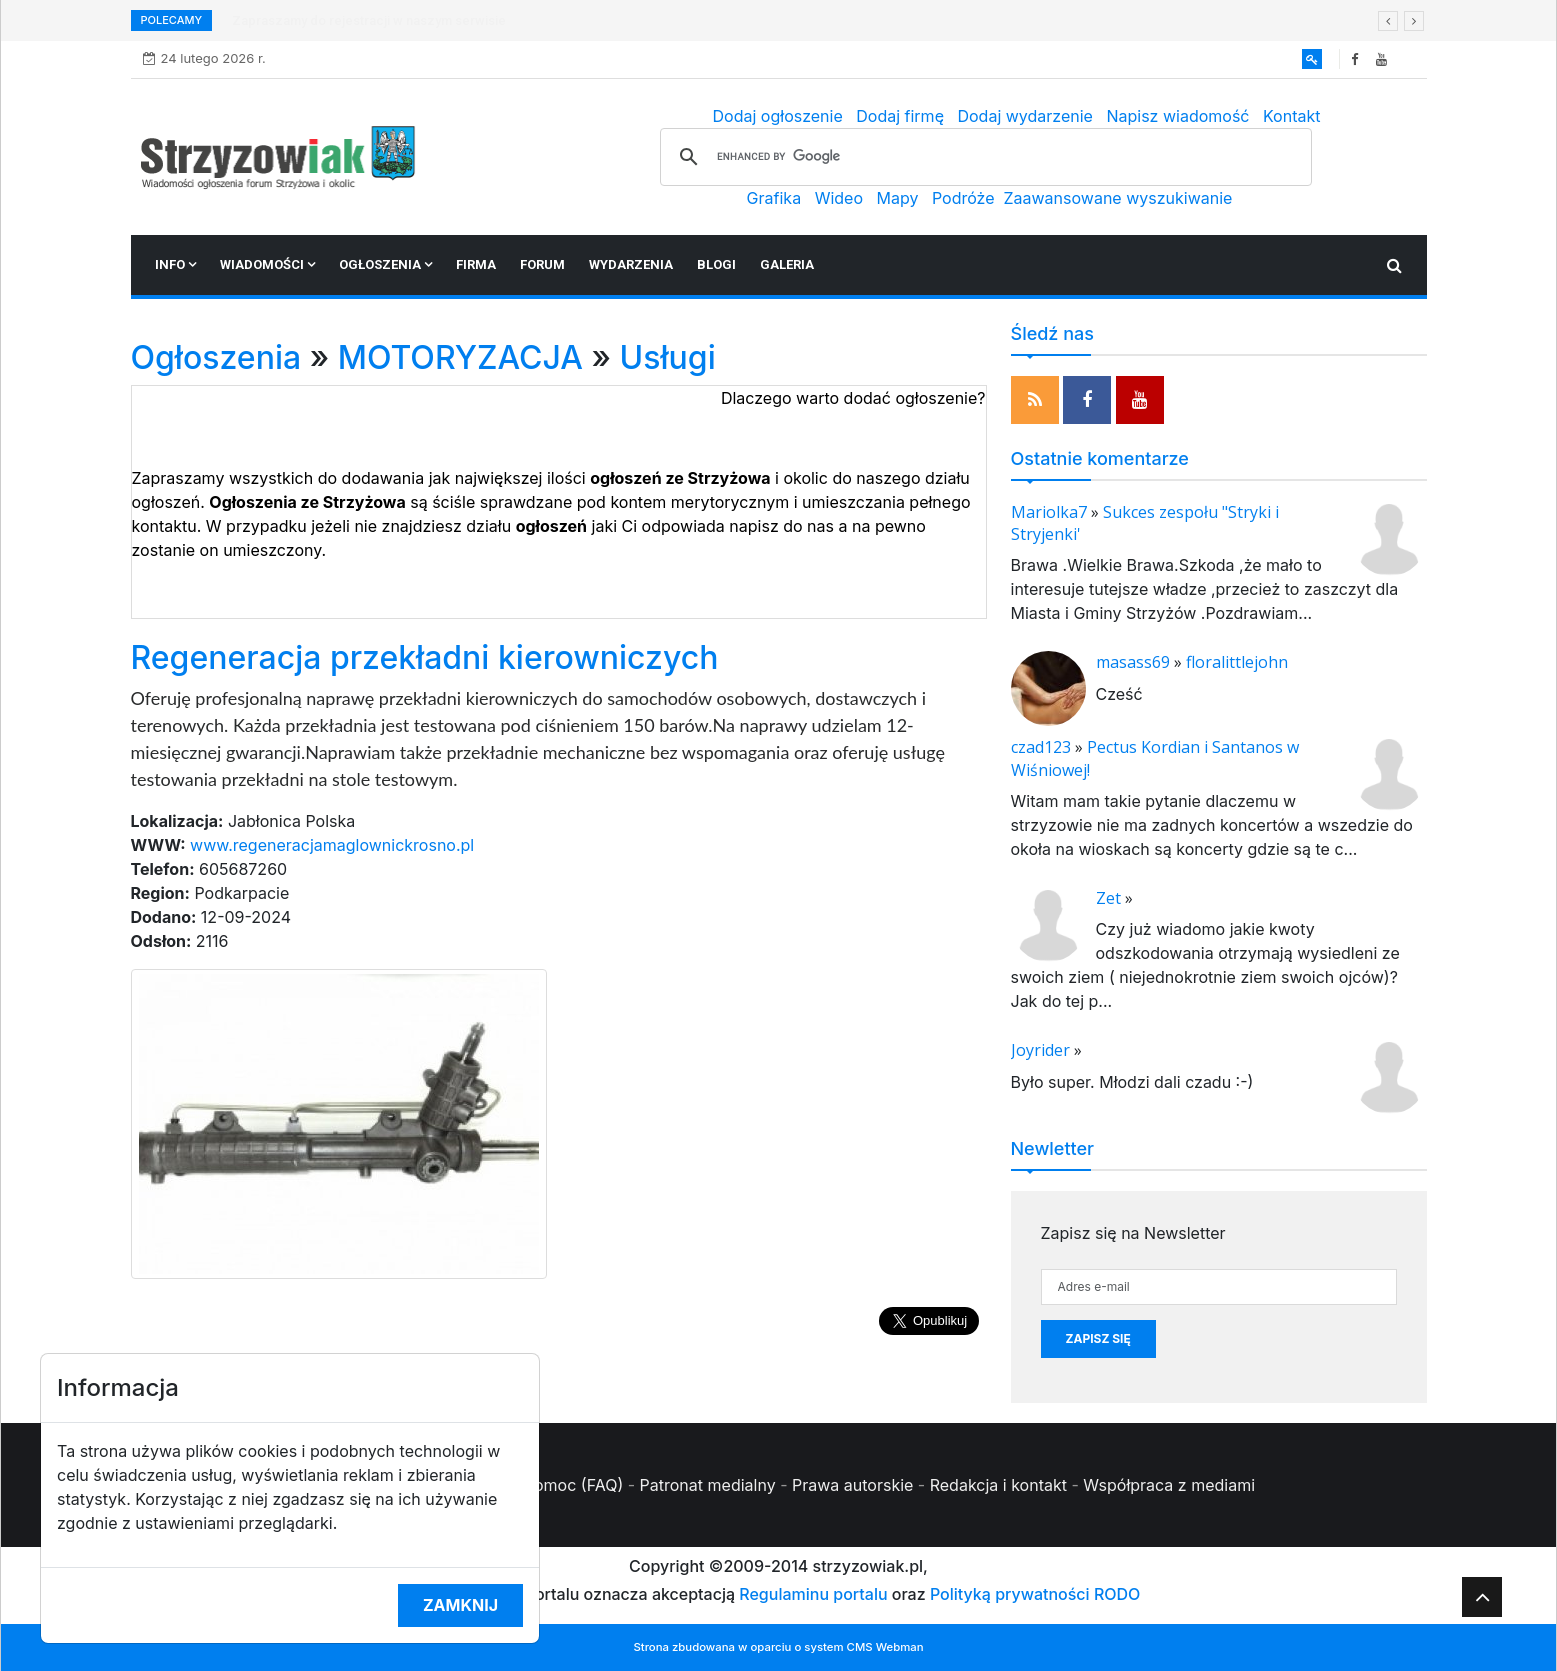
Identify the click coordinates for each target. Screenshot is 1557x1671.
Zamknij (460, 1605)
